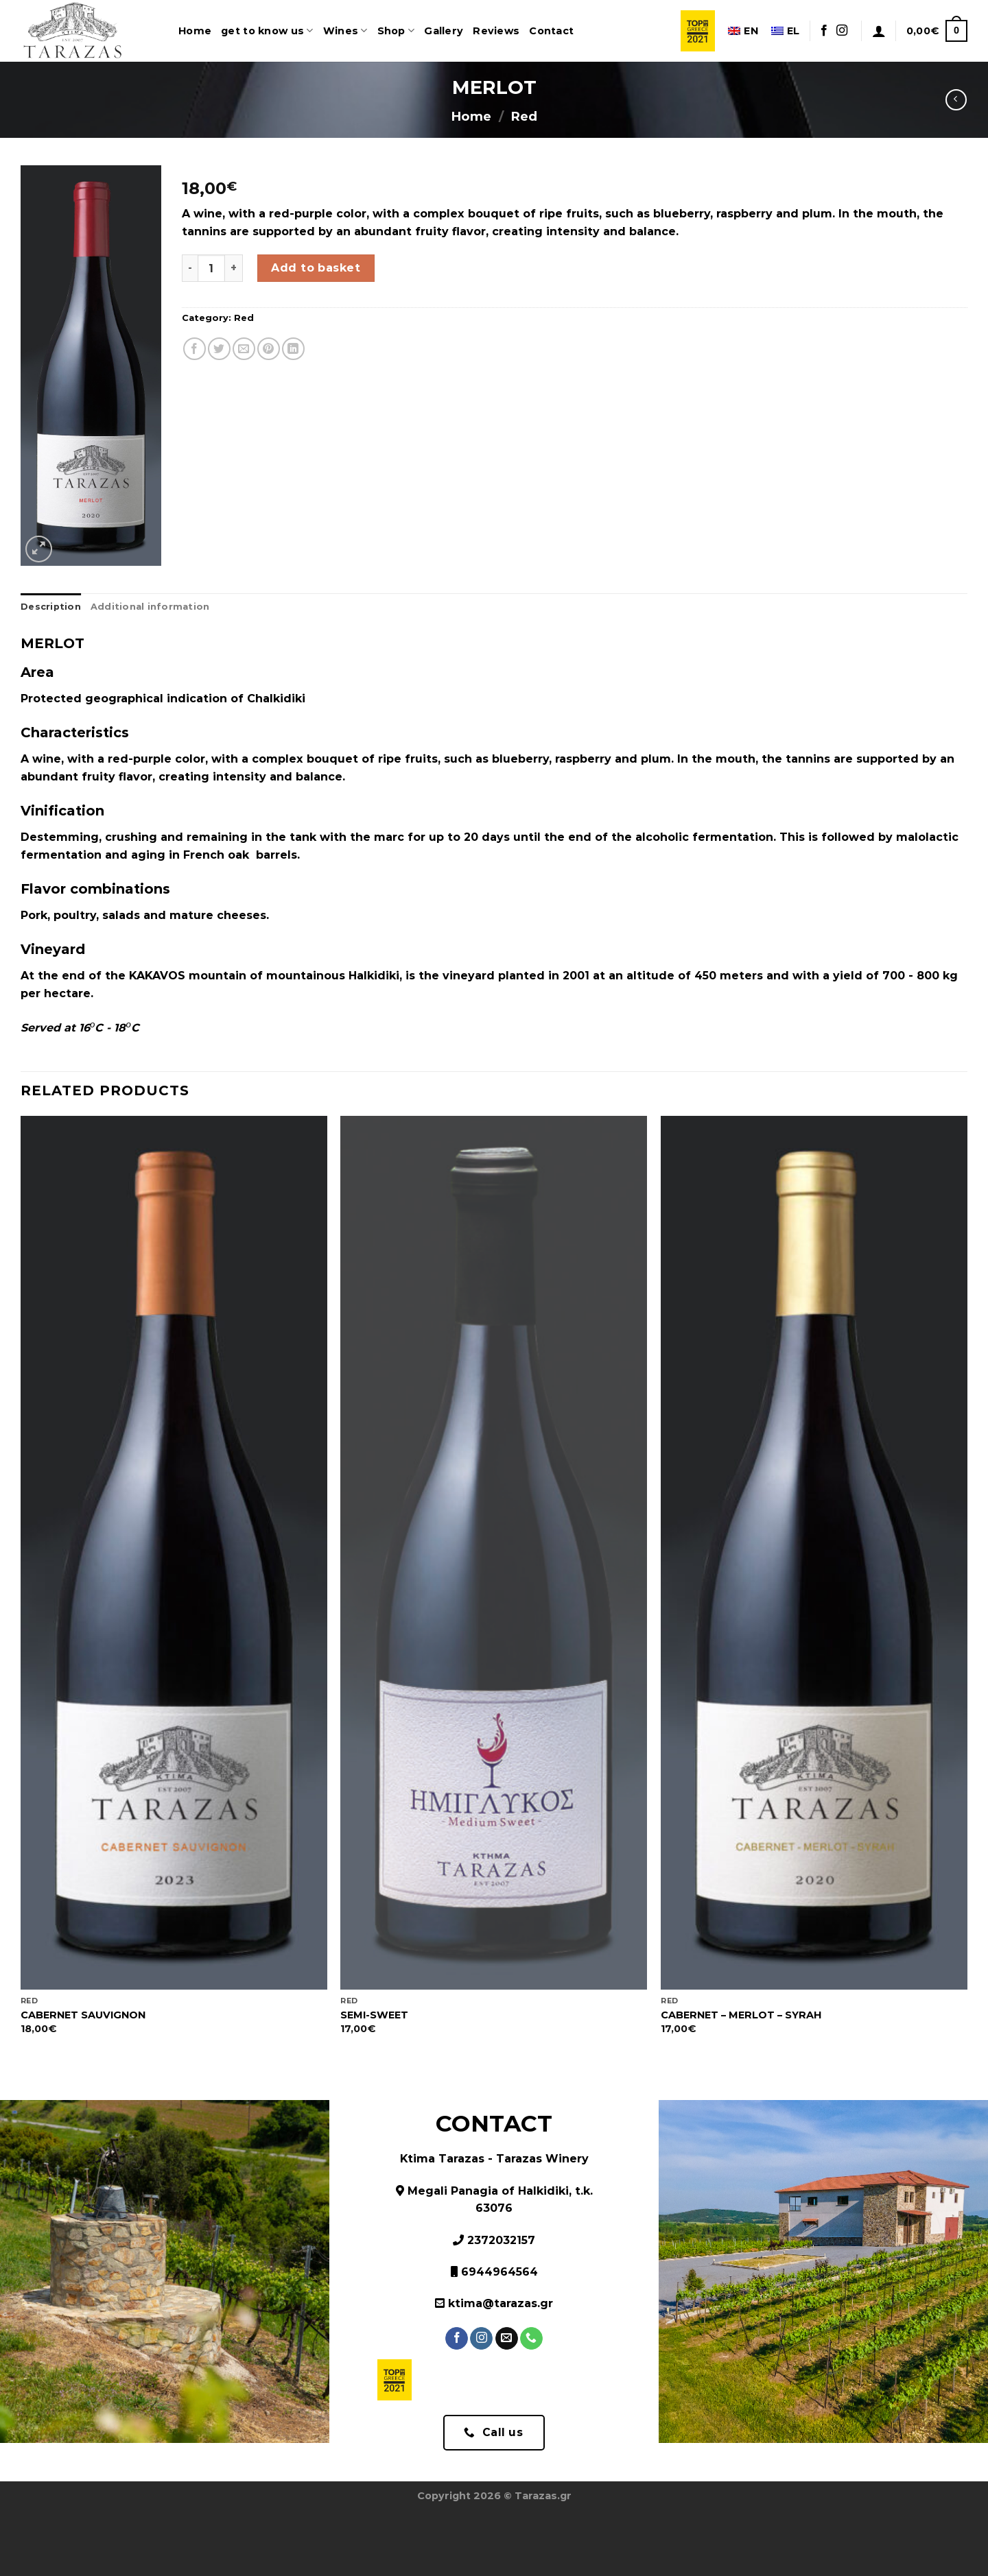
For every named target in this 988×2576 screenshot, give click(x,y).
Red (523, 116)
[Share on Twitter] (219, 348)
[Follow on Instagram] (841, 31)
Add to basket (315, 267)
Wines (345, 30)
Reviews (496, 31)
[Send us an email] (506, 2338)
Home (194, 31)
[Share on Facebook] (194, 348)
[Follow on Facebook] (824, 31)
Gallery (443, 31)
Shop (396, 30)
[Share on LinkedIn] (293, 348)
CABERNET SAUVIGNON (83, 2015)
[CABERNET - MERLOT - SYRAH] (814, 1553)
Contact (551, 31)
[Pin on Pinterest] (268, 348)
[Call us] (531, 2338)
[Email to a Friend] (244, 348)
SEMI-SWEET (374, 2015)
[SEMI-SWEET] (493, 1553)
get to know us (267, 30)
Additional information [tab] (150, 606)
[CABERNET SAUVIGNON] (174, 1553)
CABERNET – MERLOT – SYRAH (741, 2015)
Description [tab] (51, 606)
